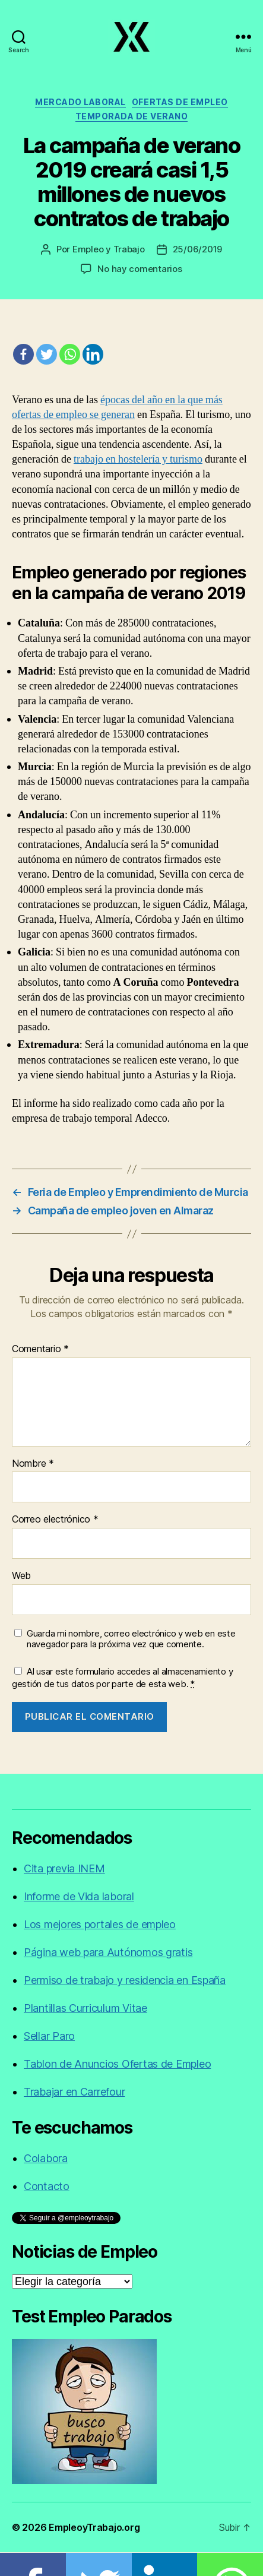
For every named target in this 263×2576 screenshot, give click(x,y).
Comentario (40, 1349)
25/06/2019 (197, 249)
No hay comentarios (139, 268)
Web (21, 1576)
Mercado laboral (80, 102)
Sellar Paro (49, 2036)
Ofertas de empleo (180, 102)
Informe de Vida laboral (79, 1896)
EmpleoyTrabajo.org (94, 2527)
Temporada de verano (131, 116)
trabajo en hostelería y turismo (138, 459)
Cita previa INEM (64, 1868)
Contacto (46, 2186)
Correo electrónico (55, 1519)
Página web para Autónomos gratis (108, 1952)
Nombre (33, 1463)
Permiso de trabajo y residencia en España (125, 1980)
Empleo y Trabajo (108, 249)
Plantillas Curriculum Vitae (85, 2008)
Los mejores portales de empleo (100, 1924)
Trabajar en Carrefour (74, 2092)
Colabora (46, 2158)
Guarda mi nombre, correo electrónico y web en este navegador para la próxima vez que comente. (131, 1639)
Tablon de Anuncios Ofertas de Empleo (117, 2064)
